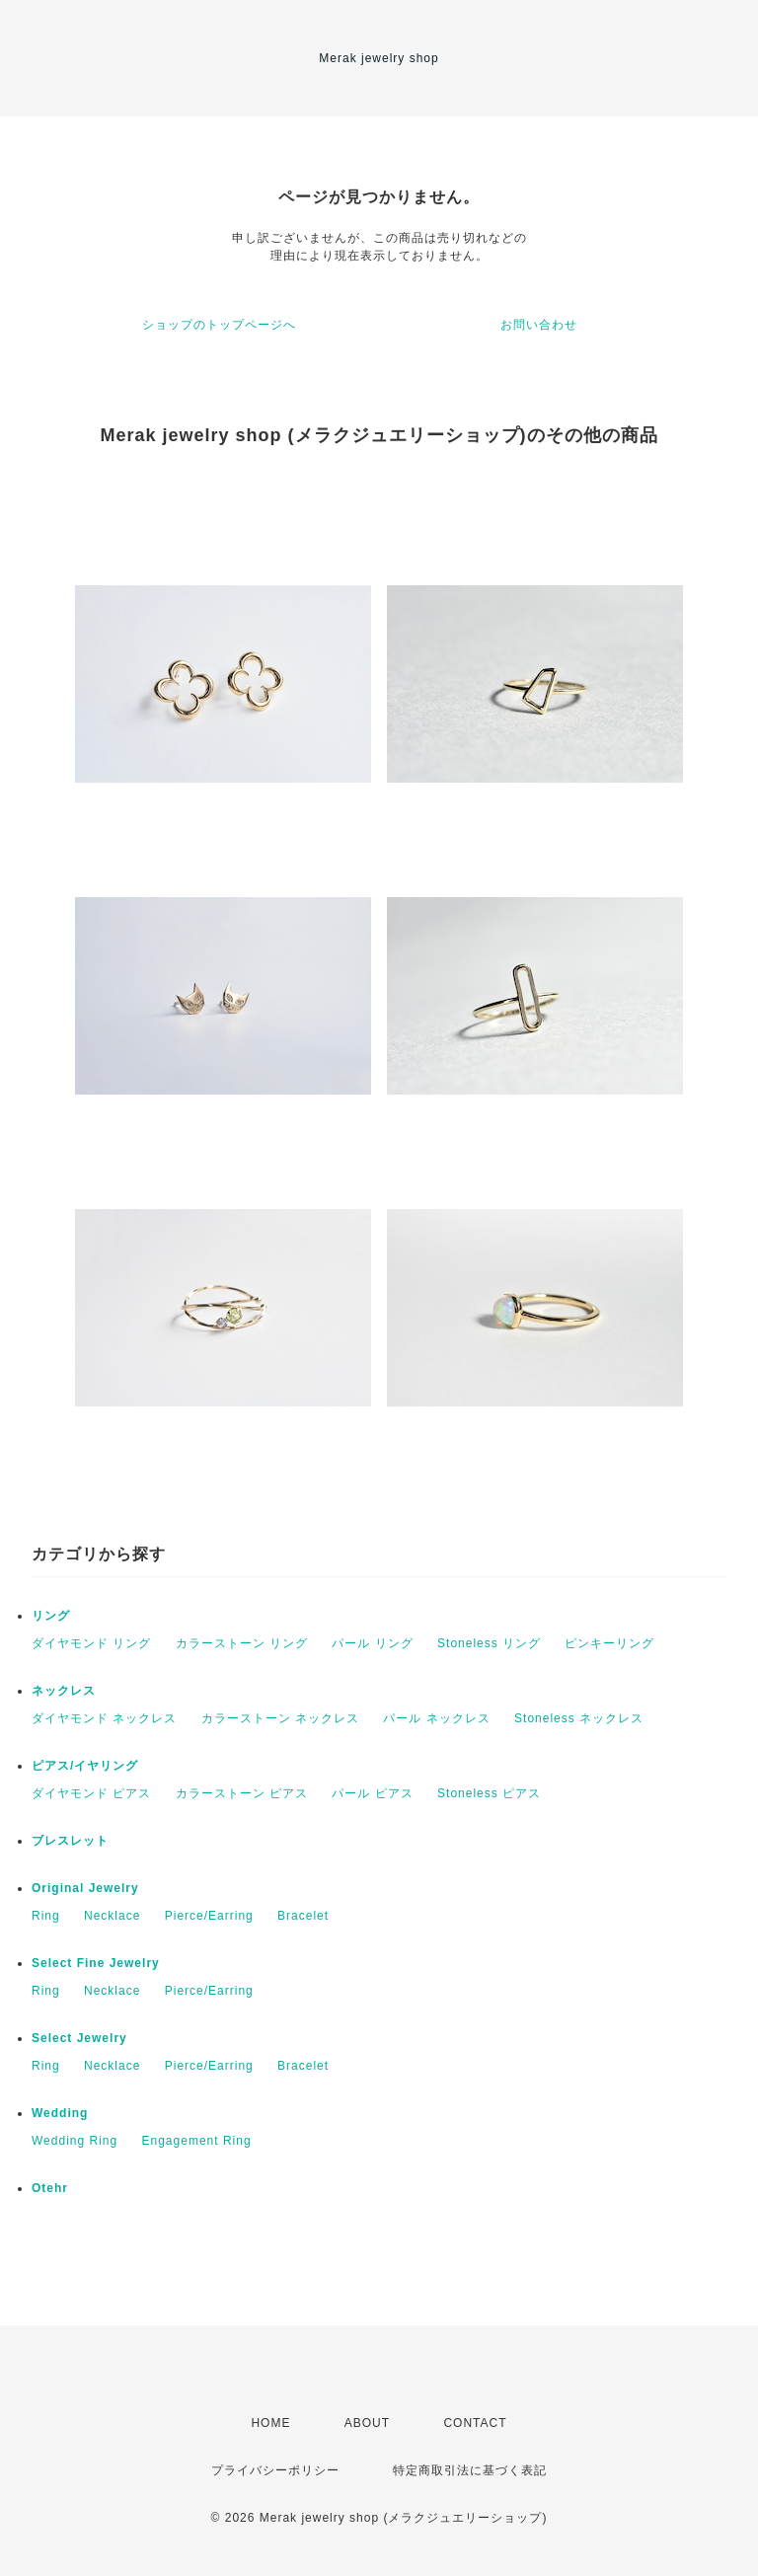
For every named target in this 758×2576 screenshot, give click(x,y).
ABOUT (367, 2423)
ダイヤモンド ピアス (91, 1793)
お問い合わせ (538, 325)
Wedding (60, 2113)
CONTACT (474, 2423)
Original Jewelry (85, 1888)
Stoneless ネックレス (579, 1718)
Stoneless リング (489, 1643)
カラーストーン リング (242, 1643)
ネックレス (64, 1691)
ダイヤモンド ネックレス (104, 1718)
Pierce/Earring (209, 1916)
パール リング (372, 1643)
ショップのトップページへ (219, 325)
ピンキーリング (609, 1643)
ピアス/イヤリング (85, 1766)
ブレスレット (70, 1841)
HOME (270, 2423)
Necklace (112, 1916)
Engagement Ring (197, 2141)
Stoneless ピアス (489, 1793)
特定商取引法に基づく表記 (470, 2470)
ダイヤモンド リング (91, 1643)
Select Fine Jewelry (96, 1963)
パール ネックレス (436, 1718)
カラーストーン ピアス (242, 1793)
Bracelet (303, 1916)
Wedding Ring (74, 2141)
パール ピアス (372, 1793)
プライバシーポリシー (275, 2470)
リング (51, 1616)
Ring (46, 1916)
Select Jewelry (79, 2038)
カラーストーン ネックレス (280, 1718)
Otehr (50, 2188)
